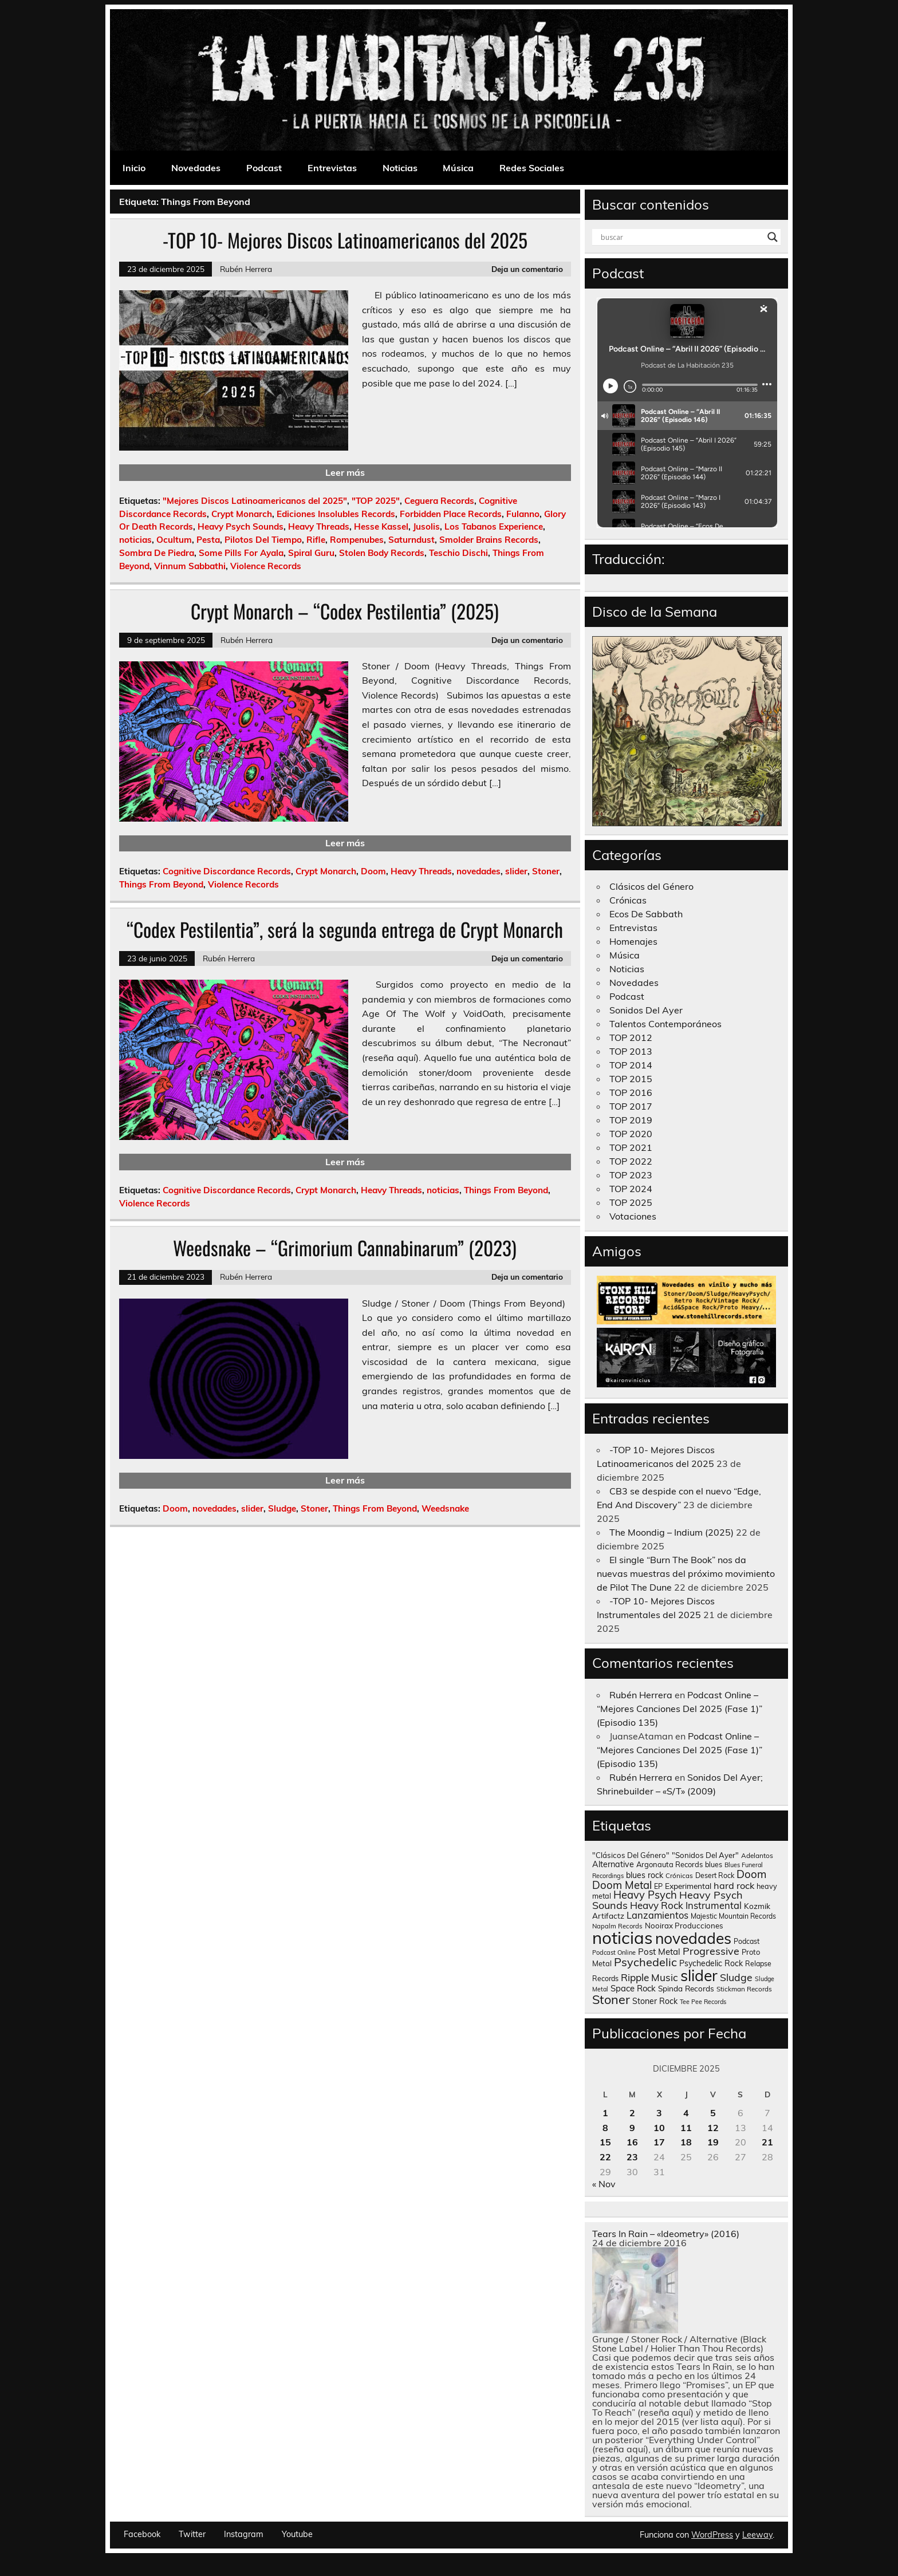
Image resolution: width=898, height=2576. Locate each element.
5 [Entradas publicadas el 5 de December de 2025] (713, 2113)
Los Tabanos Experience (493, 526)
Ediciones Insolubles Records (336, 513)
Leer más (345, 472)
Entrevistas (332, 167)
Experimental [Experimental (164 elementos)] (688, 1886)
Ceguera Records (439, 500)
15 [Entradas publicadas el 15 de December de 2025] (605, 2142)
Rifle (315, 539)
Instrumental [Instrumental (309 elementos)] (714, 1905)
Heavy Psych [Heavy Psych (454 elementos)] (645, 1895)
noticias (135, 539)
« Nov (604, 2184)
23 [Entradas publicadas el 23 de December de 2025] (632, 2157)
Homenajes (633, 941)
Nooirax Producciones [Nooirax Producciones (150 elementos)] (684, 1925)
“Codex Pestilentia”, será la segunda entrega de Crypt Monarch (345, 929)
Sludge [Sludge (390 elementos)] (736, 1977)
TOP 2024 (630, 1188)
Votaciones (632, 1216)
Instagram (243, 2534)
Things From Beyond (161, 884)
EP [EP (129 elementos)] (658, 1886)
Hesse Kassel (381, 526)
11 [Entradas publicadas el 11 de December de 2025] (686, 2127)
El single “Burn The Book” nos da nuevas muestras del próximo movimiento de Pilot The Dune (686, 1573)
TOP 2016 (630, 1092)
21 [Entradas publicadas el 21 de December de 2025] (767, 2142)
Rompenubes (357, 539)
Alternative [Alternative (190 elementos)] (613, 1864)
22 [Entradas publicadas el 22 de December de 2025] (605, 2157)
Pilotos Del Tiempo (263, 539)
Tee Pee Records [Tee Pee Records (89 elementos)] (703, 2002)
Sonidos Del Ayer (646, 1010)
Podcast (264, 167)
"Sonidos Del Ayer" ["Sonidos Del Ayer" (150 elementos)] (705, 1855)
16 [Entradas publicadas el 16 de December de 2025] (632, 2142)
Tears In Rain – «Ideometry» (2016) (665, 2233)
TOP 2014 (630, 1065)
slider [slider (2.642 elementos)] (699, 1975)
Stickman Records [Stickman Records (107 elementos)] (744, 1989)
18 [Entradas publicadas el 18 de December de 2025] (686, 2142)
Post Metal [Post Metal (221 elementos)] (659, 1951)
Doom (373, 871)
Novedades (195, 167)
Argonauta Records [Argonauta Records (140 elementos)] (669, 1864)
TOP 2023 (630, 1175)
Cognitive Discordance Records (227, 871)
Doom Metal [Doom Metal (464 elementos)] (622, 1885)
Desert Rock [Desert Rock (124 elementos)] (714, 1875)
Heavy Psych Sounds (240, 526)
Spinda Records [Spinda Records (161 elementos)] (686, 1988)
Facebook (142, 2534)
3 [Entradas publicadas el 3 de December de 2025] (659, 2113)
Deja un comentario (527, 269)
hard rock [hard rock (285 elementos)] (734, 1885)
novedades (478, 871)
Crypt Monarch (241, 513)
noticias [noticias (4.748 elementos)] (622, 1937)
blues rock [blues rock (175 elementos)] (644, 1875)
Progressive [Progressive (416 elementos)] (711, 1950)
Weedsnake (445, 1508)
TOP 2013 (630, 1051)
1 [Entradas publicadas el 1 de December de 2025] (605, 2113)
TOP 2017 (630, 1106)
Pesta (208, 539)
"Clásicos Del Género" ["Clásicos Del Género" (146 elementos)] (630, 1855)
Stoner (546, 871)
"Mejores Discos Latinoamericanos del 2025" (255, 500)
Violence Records (265, 566)
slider (516, 871)
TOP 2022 (630, 1161)
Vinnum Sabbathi (190, 566)
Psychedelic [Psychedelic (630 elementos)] (645, 1962)
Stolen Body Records (381, 552)
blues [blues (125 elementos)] (713, 1864)
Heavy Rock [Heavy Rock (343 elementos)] (656, 1905)
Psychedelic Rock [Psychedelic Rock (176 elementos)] (711, 1963)
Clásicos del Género (651, 886)
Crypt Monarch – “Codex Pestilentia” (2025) (345, 611)
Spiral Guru (311, 552)
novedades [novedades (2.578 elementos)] (693, 1938)
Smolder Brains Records (488, 539)
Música (458, 167)
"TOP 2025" (376, 500)
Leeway (757, 2535)
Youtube (297, 2534)
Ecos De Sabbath (646, 914)
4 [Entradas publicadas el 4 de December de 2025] (686, 2113)
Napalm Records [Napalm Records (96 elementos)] (617, 1926)
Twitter (192, 2534)
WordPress (712, 2535)
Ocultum (174, 539)
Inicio (134, 167)
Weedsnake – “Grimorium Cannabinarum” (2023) (345, 1247)
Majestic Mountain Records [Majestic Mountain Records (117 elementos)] (733, 1916)
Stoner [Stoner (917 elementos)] (611, 1999)
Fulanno (522, 513)
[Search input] (681, 237)
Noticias (400, 167)
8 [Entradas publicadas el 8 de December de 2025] (605, 2127)
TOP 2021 (630, 1147)
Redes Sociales (531, 167)
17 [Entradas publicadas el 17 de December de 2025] (659, 2142)
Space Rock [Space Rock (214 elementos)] (633, 1988)
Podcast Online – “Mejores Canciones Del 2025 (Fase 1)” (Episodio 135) (679, 1708)
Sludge (282, 1508)
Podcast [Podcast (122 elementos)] (746, 1941)
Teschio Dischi (458, 552)
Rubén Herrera (246, 269)
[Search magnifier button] (773, 237)
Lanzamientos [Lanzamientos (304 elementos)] (657, 1915)
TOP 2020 (630, 1133)
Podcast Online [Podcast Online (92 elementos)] (614, 1952)
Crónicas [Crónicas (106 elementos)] (679, 1875)
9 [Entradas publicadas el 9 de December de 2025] (632, 2127)
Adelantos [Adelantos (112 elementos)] (757, 1855)
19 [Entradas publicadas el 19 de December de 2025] (713, 2142)
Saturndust (411, 539)
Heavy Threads (318, 526)
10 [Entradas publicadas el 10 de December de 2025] (659, 2127)
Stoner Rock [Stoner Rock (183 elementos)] (655, 2001)
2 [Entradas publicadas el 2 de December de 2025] (632, 2113)
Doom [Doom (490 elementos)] (751, 1874)
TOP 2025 (630, 1202)
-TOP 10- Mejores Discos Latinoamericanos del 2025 (345, 240)
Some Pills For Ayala (241, 552)
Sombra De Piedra (156, 552)
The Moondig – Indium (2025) (671, 1532)
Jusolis (426, 526)
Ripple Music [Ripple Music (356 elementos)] (649, 1977)
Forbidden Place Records (451, 513)
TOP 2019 (630, 1120)
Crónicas (628, 900)
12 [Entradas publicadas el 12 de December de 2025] (713, 2127)
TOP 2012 (630, 1037)
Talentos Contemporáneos (665, 1023)
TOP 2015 (630, 1078)
